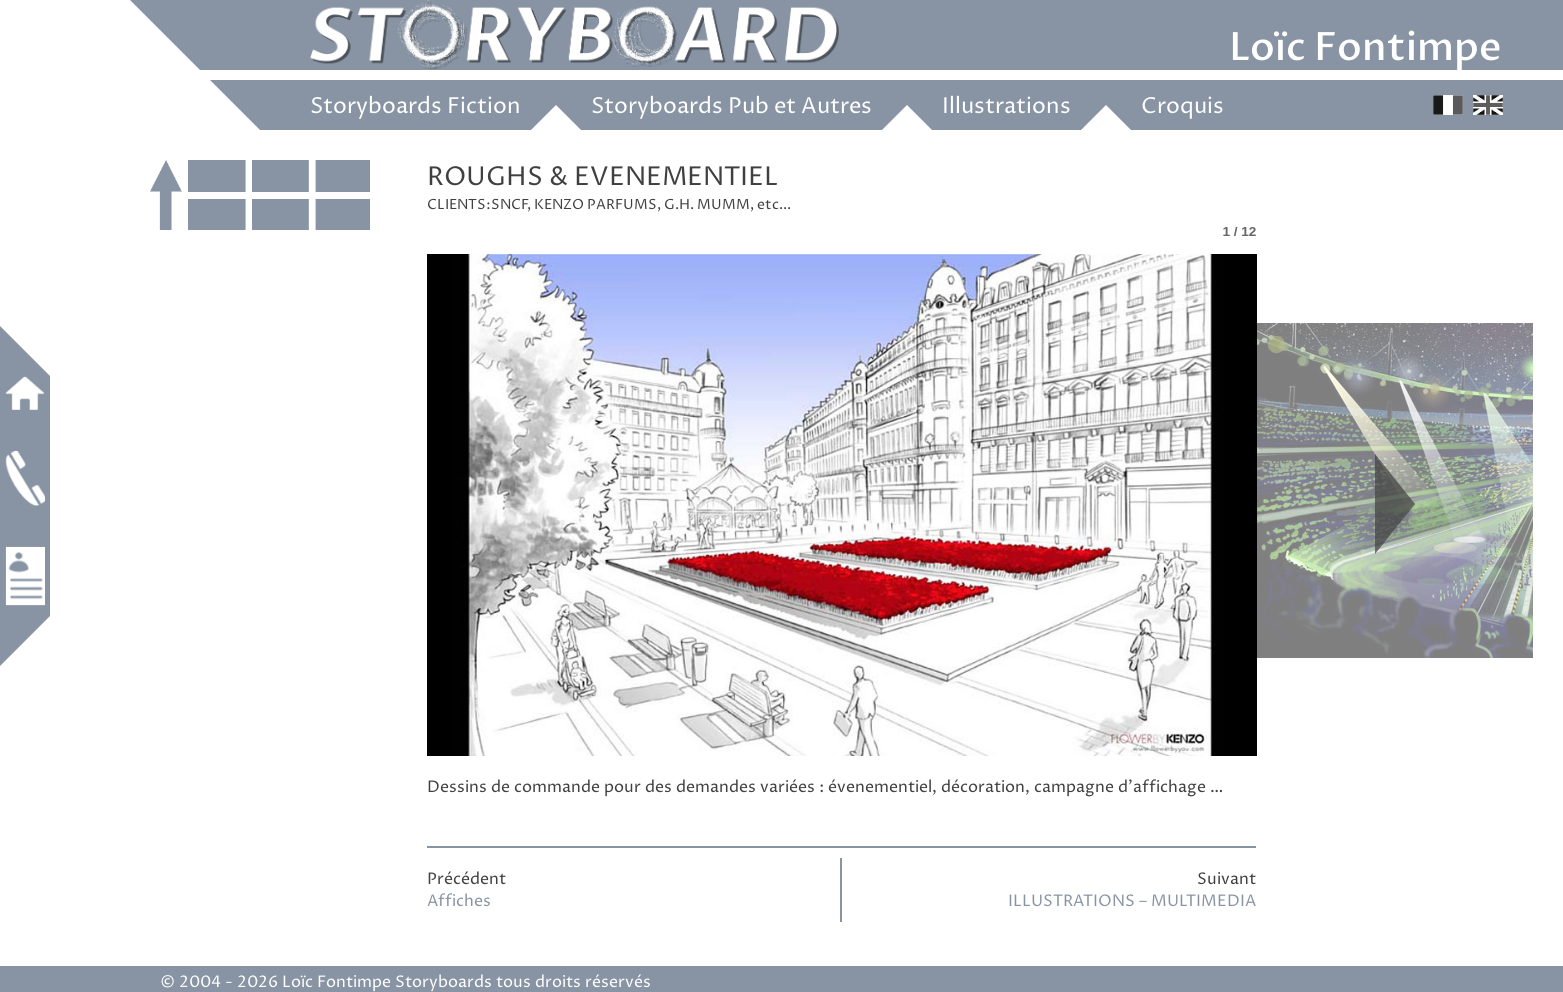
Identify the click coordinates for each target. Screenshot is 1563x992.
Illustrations (1006, 107)
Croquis (1182, 107)
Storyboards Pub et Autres (731, 107)
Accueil (25, 393)
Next (1394, 503)
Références (25, 576)
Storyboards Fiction (415, 107)
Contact (25, 478)
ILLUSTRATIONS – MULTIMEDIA (1132, 901)
